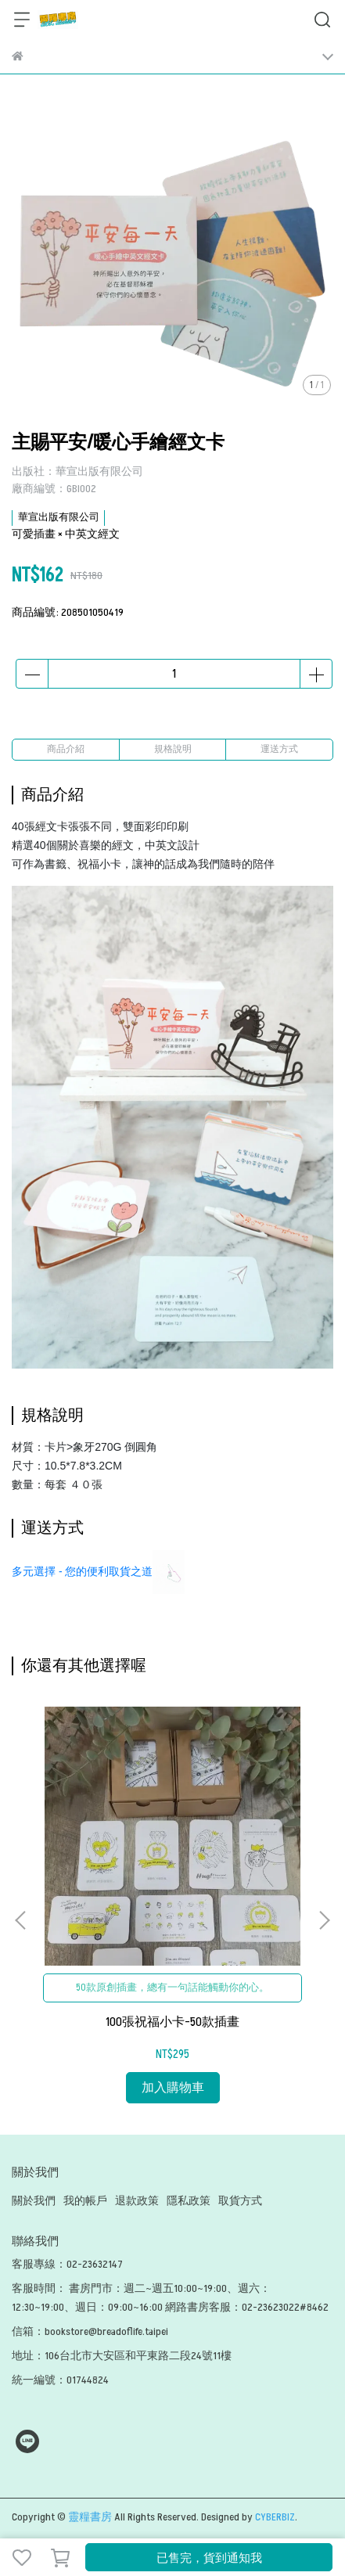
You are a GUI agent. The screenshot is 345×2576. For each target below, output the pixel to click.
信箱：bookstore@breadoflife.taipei (90, 2331)
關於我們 (34, 2200)
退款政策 (137, 2200)
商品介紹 (65, 749)
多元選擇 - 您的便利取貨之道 (82, 1571)
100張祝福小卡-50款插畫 (172, 2022)
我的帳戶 (85, 2200)
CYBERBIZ (275, 2516)
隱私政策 (188, 2200)
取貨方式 (240, 2200)
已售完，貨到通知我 (209, 2558)
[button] (323, 1920)
